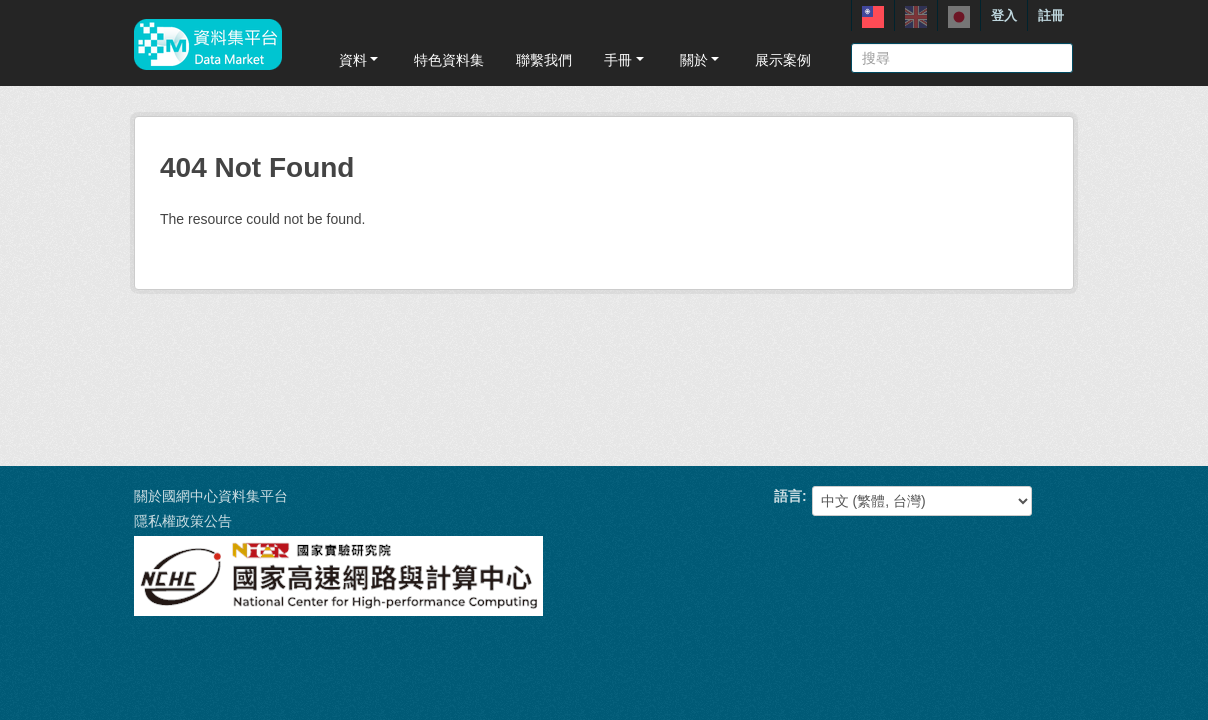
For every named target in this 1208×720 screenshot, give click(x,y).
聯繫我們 (544, 60)
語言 (788, 496)
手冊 (625, 60)
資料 (360, 60)
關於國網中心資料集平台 (211, 496)
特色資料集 (449, 60)
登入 (1004, 15)
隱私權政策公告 (183, 521)
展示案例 (783, 60)
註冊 (1051, 15)
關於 (701, 60)
